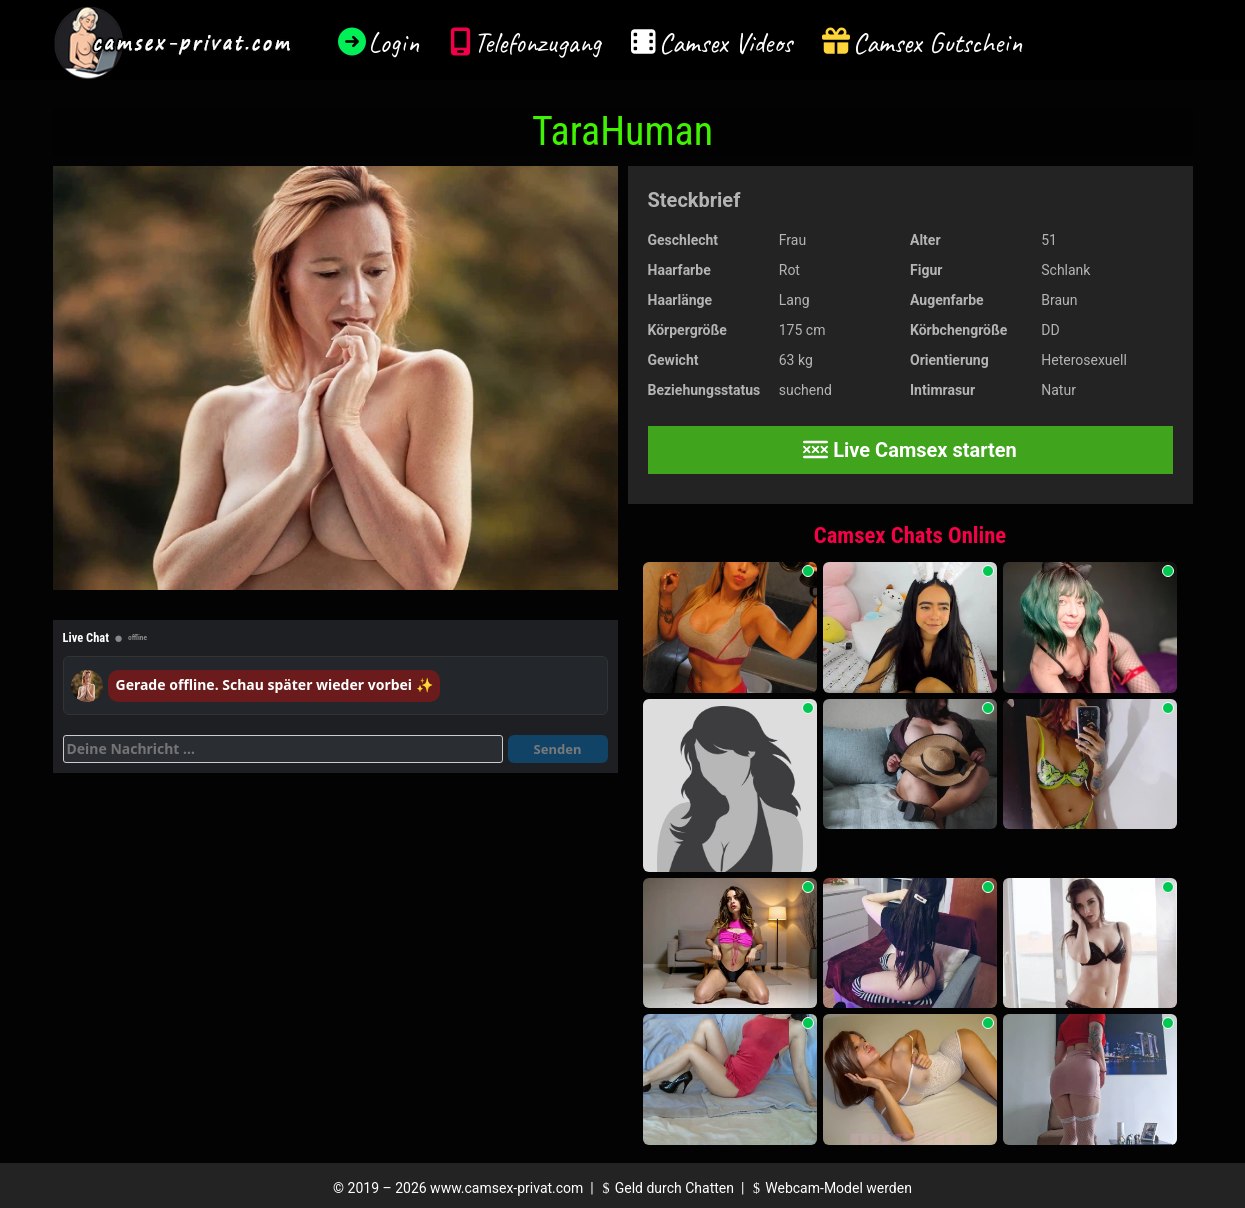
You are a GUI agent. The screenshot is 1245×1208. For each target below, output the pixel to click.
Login (394, 42)
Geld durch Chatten (665, 1188)
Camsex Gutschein (938, 42)
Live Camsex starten (910, 450)
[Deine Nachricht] (283, 749)
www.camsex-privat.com (506, 1188)
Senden (558, 749)
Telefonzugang (537, 42)
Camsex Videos (725, 42)
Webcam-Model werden (830, 1188)
